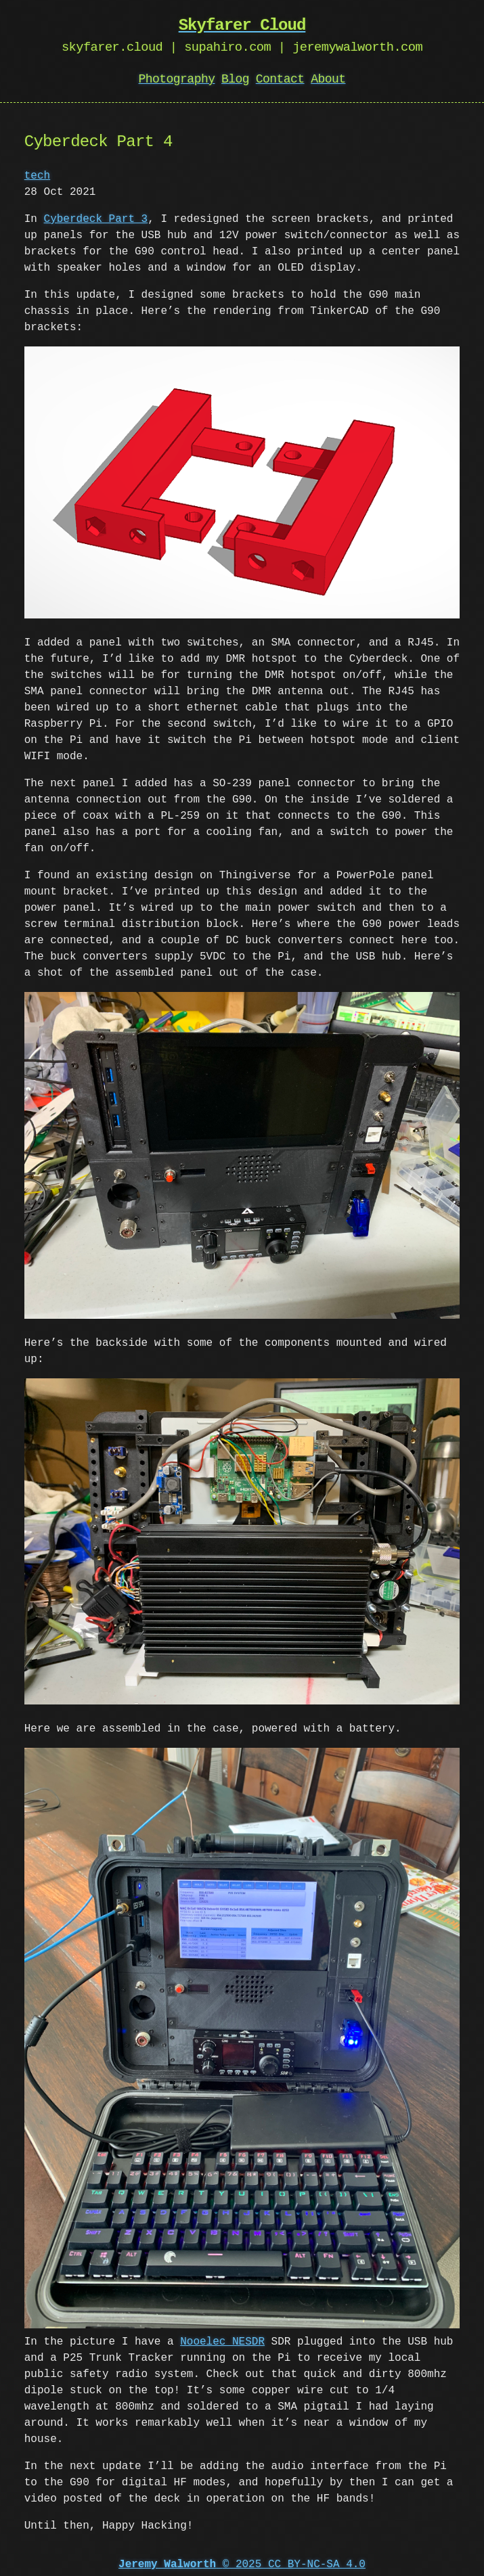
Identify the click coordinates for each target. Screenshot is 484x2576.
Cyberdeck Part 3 (96, 219)
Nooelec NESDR (222, 2336)
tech (37, 175)
